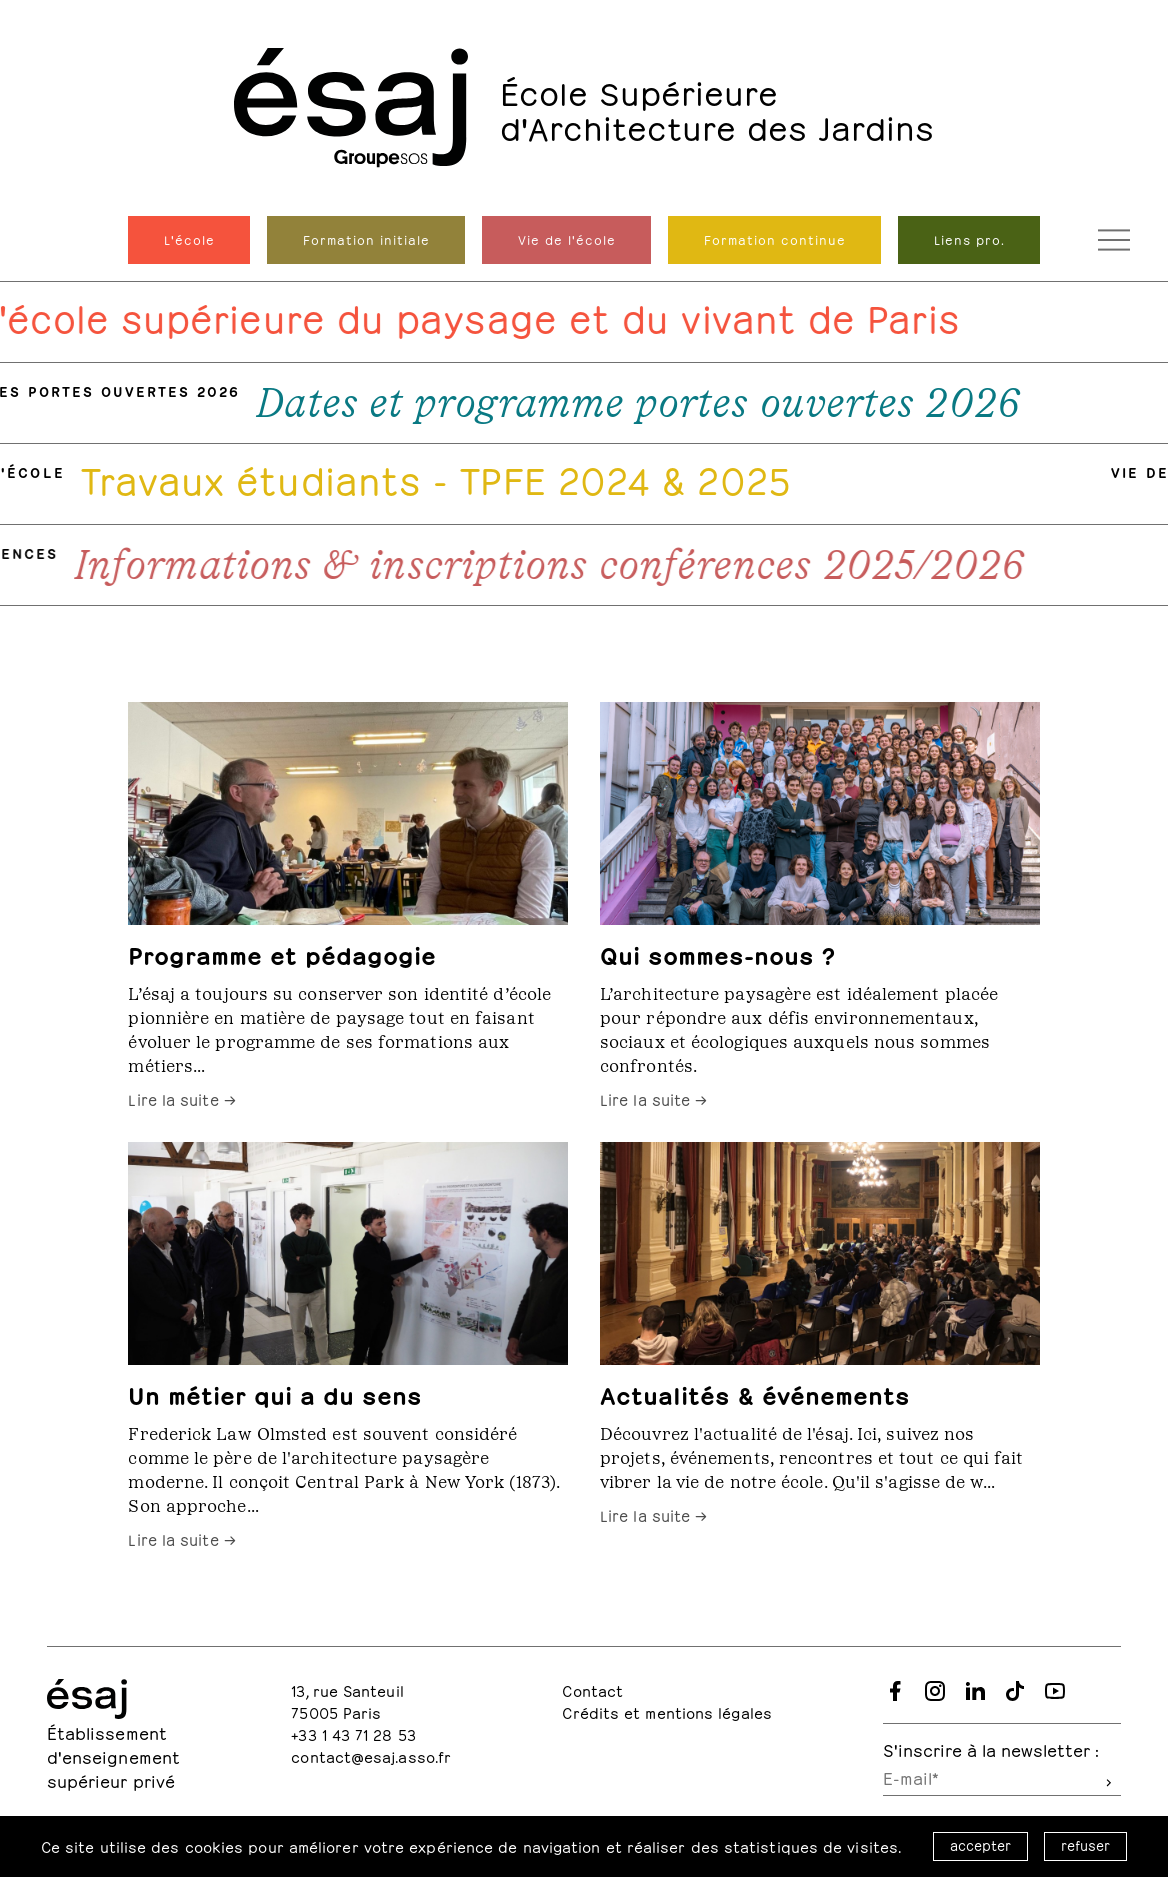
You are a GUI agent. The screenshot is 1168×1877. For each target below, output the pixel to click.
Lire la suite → (181, 1098)
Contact (592, 1689)
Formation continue (775, 239)
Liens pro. (969, 239)
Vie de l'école (567, 239)
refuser (1085, 1844)
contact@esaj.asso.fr (371, 1755)
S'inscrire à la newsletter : (991, 1748)
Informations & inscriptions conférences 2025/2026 (557, 565)
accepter (980, 1844)
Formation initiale (366, 239)
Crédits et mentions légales (666, 1711)
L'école (189, 239)
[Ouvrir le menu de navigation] (1114, 240)
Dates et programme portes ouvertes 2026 (646, 403)
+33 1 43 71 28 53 (353, 1733)
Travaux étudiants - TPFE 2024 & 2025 (444, 476)
